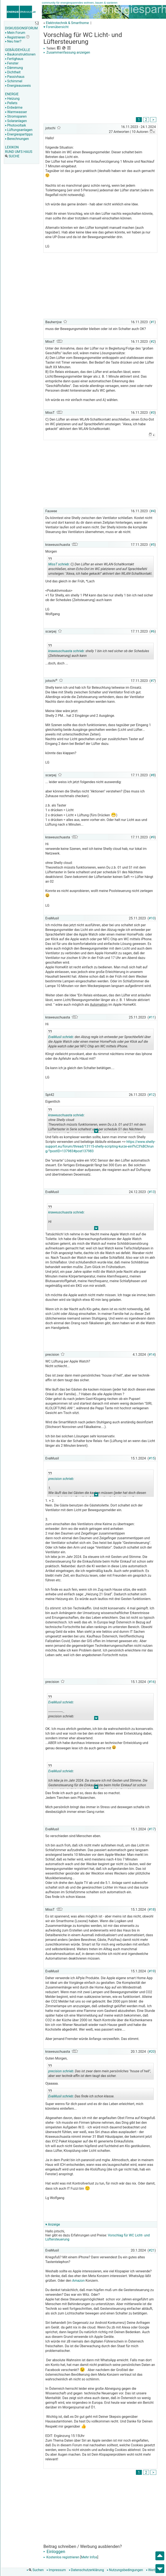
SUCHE (12, 156)
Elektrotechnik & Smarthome (67, 23)
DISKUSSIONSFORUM (21, 28)
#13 (152, 1192)
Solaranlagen (16, 121)
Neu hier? (13, 41)
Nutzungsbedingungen (125, 2570)
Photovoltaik (15, 125)
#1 (153, 322)
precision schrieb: (61, 1479)
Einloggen (54, 2551)
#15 (152, 1458)
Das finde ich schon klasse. (81, 2094)
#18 (152, 1909)
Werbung (154, 2570)
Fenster (11, 63)
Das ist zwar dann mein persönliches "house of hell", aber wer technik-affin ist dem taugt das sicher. (99, 2072)
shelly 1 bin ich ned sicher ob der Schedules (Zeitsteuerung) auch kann (98, 651)
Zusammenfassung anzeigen (66, 52)
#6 (153, 631)
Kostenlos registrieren (61, 2557)
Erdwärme (13, 107)
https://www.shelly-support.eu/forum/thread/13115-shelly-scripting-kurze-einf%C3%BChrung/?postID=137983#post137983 (100, 1146)
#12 (152, 1095)
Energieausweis (18, 86)
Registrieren (15, 37)
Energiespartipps (19, 134)
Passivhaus (14, 77)
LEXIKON (12, 147)
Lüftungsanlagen (18, 130)
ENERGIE (12, 94)
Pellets (11, 103)
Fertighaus (14, 59)
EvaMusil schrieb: (61, 1037)
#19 (152, 1971)
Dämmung (14, 68)
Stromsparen (16, 116)
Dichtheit (13, 72)
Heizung (12, 99)
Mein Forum (15, 33)
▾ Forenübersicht (56, 27)
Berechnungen (17, 139)
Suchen (35, 2570)
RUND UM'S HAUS (18, 152)
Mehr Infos (89, 2557)
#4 (153, 511)
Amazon (78, 2281)
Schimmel (13, 81)
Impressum (56, 2570)
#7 (153, 681)
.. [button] (96, 1132)
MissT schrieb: (59, 564)
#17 (152, 1829)
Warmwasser (16, 112)
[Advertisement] (100, 86)
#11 (152, 1017)
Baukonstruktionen (20, 54)
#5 (153, 545)
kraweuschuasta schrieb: (66, 651)
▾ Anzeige (52, 2224)
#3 (153, 413)
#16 (152, 1682)
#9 (153, 837)
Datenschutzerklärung (86, 2570)
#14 (152, 1355)
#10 (152, 918)
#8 (153, 775)
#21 (152, 2250)
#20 (152, 2052)
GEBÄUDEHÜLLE (17, 50)
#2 (153, 342)
